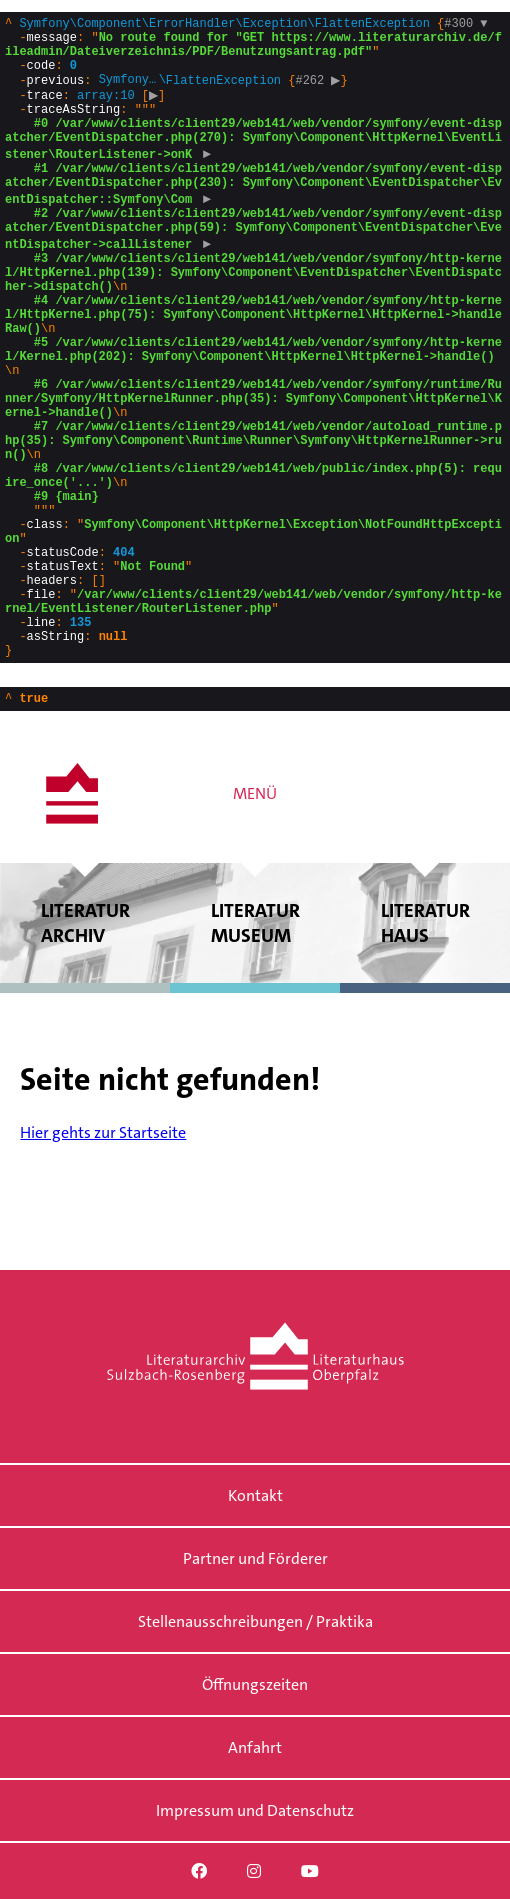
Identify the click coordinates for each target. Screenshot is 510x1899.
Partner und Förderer (255, 1558)
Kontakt (255, 1495)
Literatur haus (425, 1050)
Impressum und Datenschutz (255, 1810)
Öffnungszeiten (255, 1684)
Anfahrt (255, 1747)
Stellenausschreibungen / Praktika (255, 1621)
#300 (465, 25)
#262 (320, 93)
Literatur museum (255, 1050)
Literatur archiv (85, 1050)
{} (253, 399)
